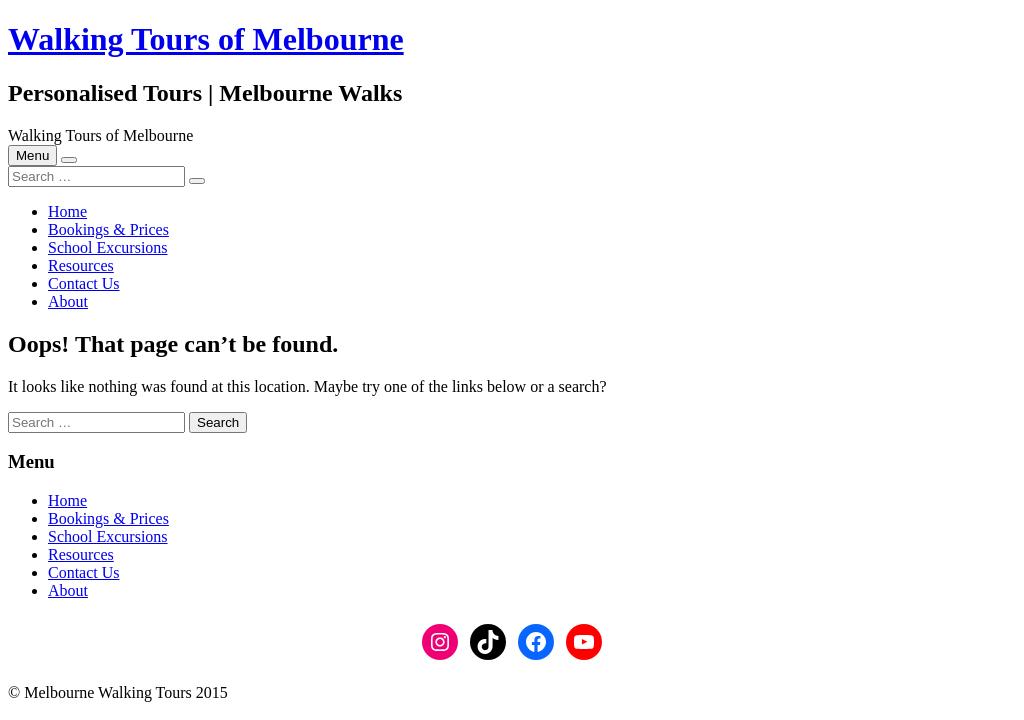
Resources (81, 265)
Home (67, 211)
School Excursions (108, 247)
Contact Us (84, 283)
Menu (32, 155)
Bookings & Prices (108, 229)
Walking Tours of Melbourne (206, 39)
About (68, 301)
